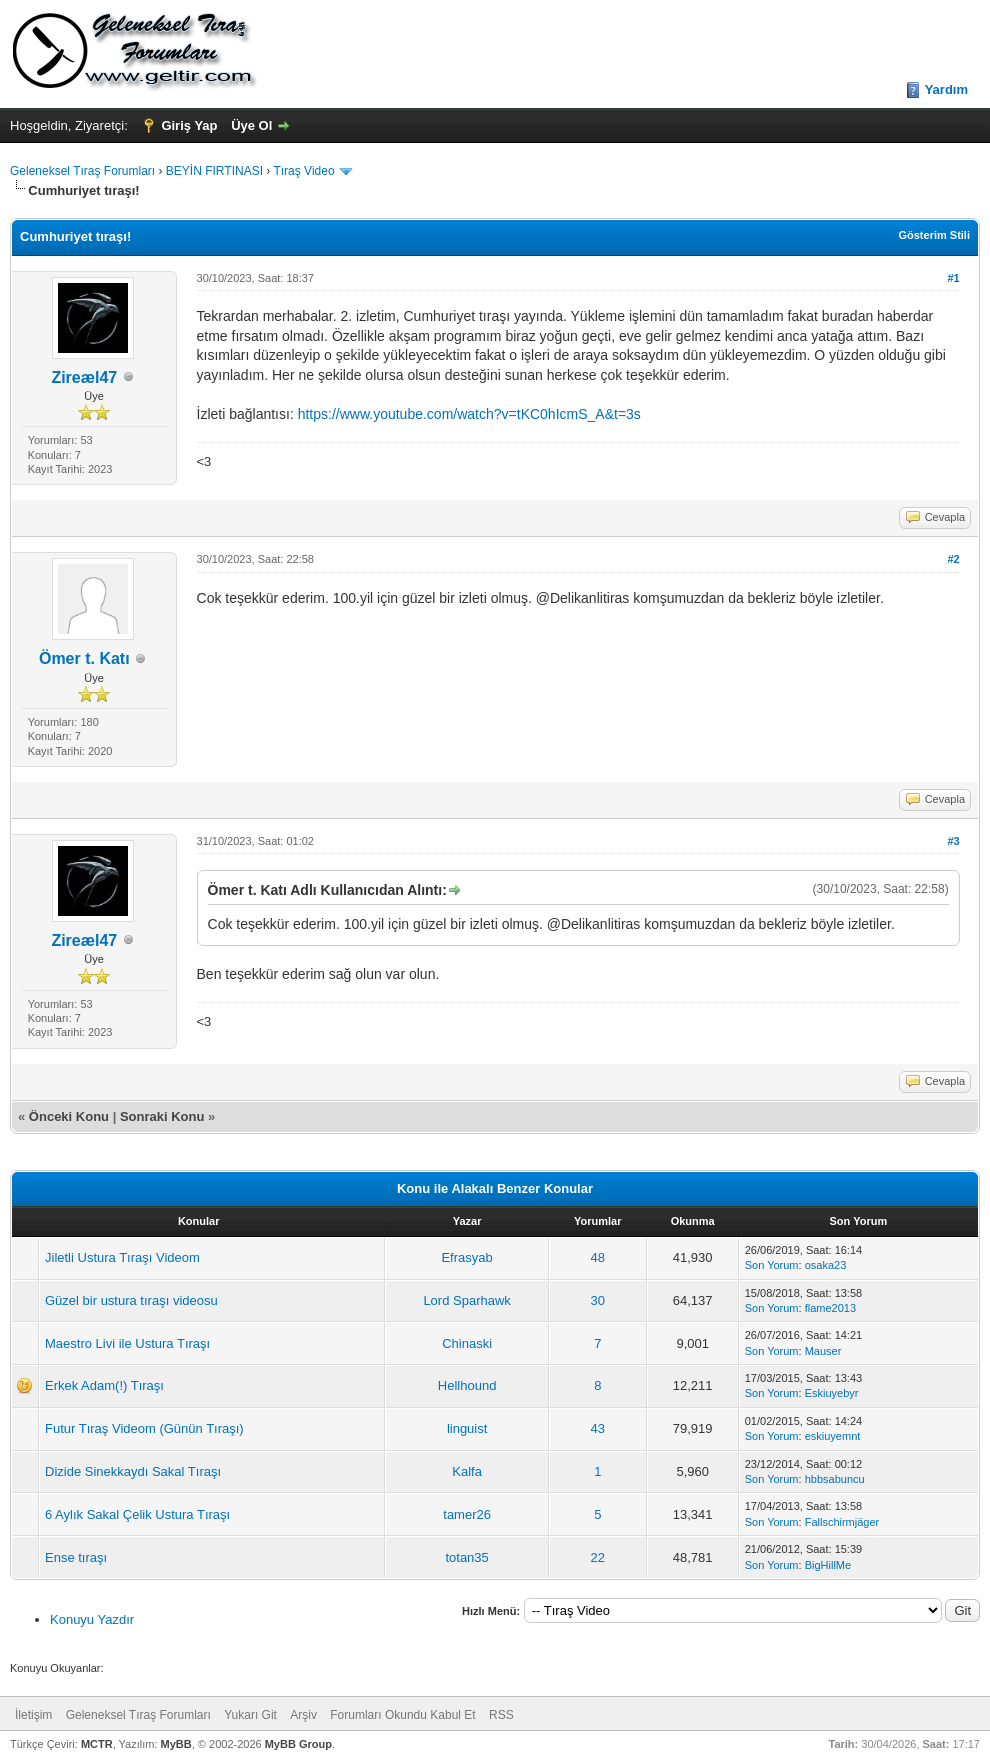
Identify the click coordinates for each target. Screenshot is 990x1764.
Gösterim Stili (934, 235)
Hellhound (467, 1385)
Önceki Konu (69, 1116)
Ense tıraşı (76, 1557)
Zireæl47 (84, 377)
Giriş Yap (189, 125)
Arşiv (303, 1715)
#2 (953, 559)
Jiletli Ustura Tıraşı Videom (122, 1257)
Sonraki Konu (162, 1116)
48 (598, 1257)
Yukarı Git (250, 1715)
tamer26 (467, 1514)
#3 (953, 841)
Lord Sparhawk (466, 1300)
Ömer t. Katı (84, 658)
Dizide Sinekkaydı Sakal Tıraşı (133, 1471)
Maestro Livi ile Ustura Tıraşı (127, 1343)
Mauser (823, 1351)
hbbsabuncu (835, 1479)
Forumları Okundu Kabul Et (402, 1715)
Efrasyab (466, 1257)
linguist (467, 1428)
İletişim (33, 1715)
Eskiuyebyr (832, 1393)
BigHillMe (828, 1565)
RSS (501, 1715)
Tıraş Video (303, 171)
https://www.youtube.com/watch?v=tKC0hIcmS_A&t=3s (469, 414)
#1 (953, 278)
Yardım (946, 89)
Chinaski (467, 1343)
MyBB (176, 1744)
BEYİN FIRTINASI (214, 171)
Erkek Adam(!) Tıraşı (104, 1385)
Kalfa (467, 1471)
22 (598, 1557)
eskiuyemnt (833, 1436)
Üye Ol (251, 125)
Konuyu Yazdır (92, 1619)
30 (598, 1300)
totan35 (466, 1557)
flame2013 (830, 1308)
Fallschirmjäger (842, 1522)
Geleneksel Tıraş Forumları (82, 171)
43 (598, 1428)
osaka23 (826, 1265)
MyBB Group (298, 1744)
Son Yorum (772, 1265)
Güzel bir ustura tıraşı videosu (131, 1300)
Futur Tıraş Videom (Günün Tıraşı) (144, 1428)
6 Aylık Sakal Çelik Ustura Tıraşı (137, 1514)
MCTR (97, 1744)
